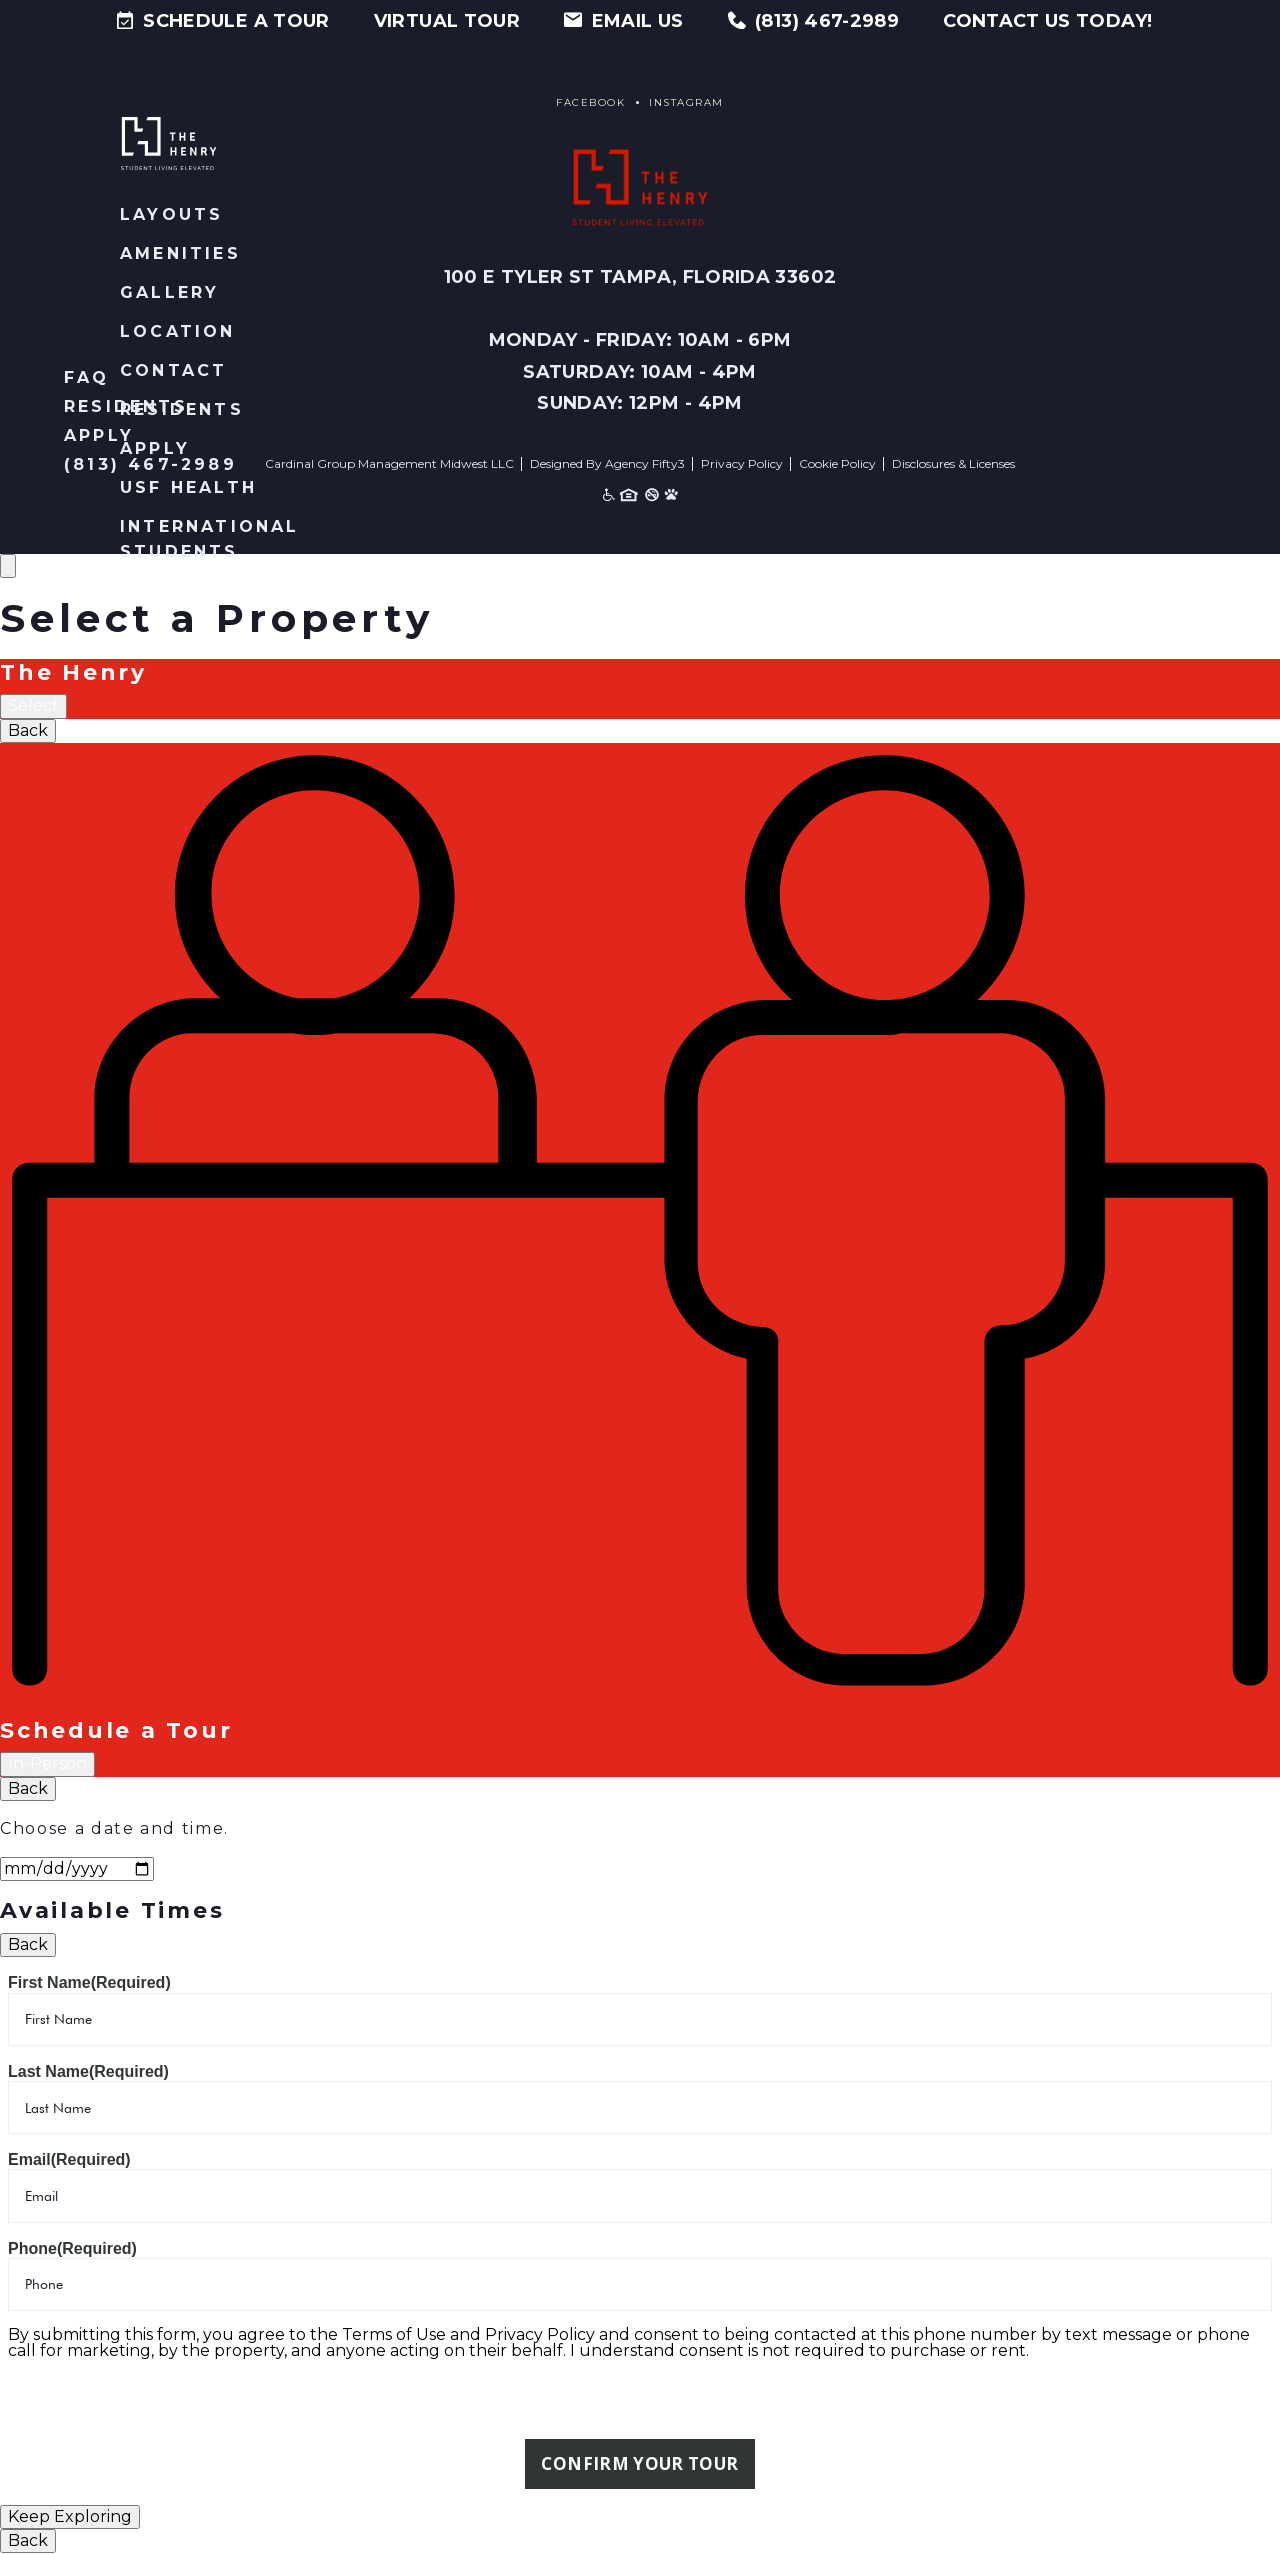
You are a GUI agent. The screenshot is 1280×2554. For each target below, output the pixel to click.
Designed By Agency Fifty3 (607, 463)
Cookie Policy (837, 463)
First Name (89, 1982)
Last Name (88, 2071)
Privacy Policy (742, 463)
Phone (72, 2248)
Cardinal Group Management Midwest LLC (389, 463)
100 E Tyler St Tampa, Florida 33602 (640, 277)
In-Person (47, 1763)
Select (33, 705)
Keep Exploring (70, 2517)
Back (28, 730)
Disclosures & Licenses (953, 463)
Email (69, 2159)
